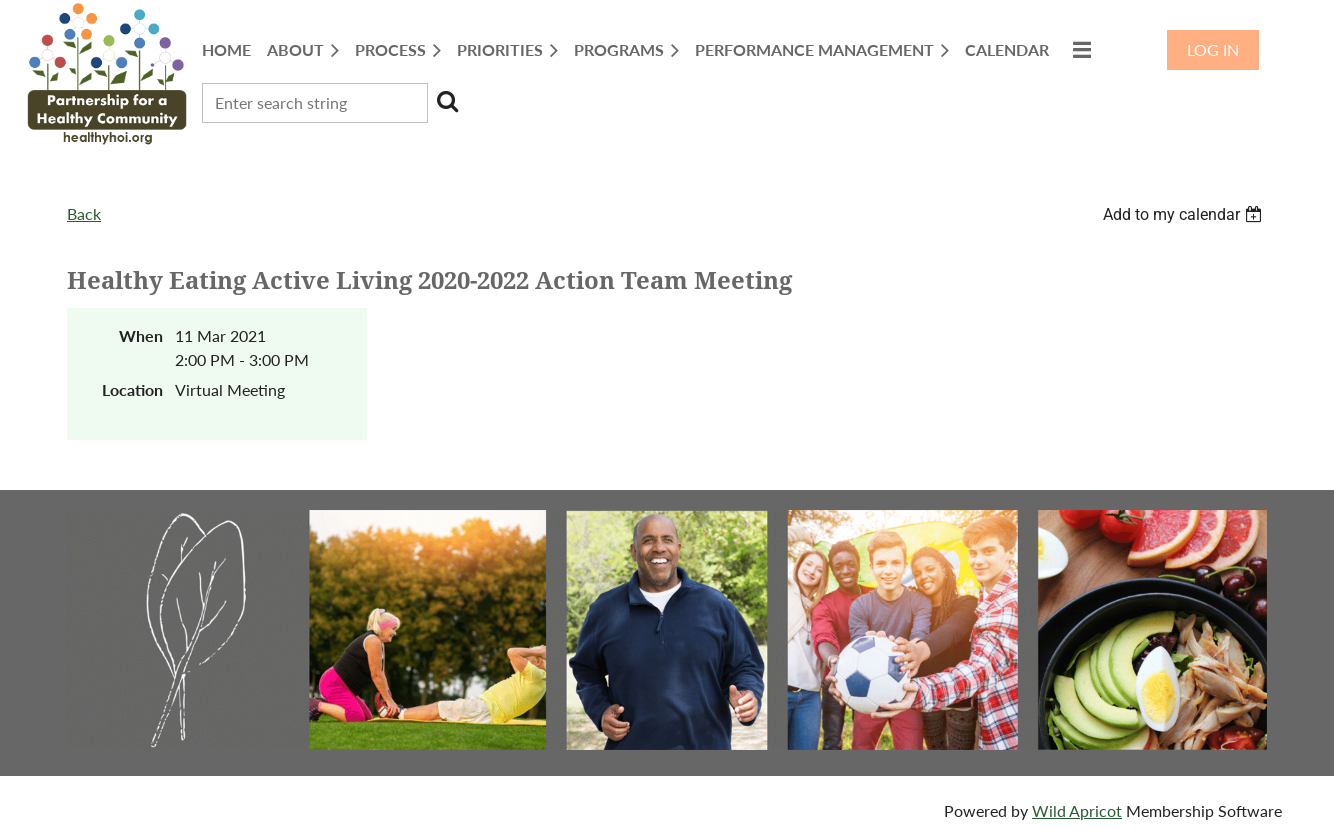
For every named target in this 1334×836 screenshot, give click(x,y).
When (141, 335)
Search (447, 101)
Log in (1213, 49)
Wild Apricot (1077, 810)
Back (84, 213)
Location (132, 389)
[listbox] (1185, 214)
